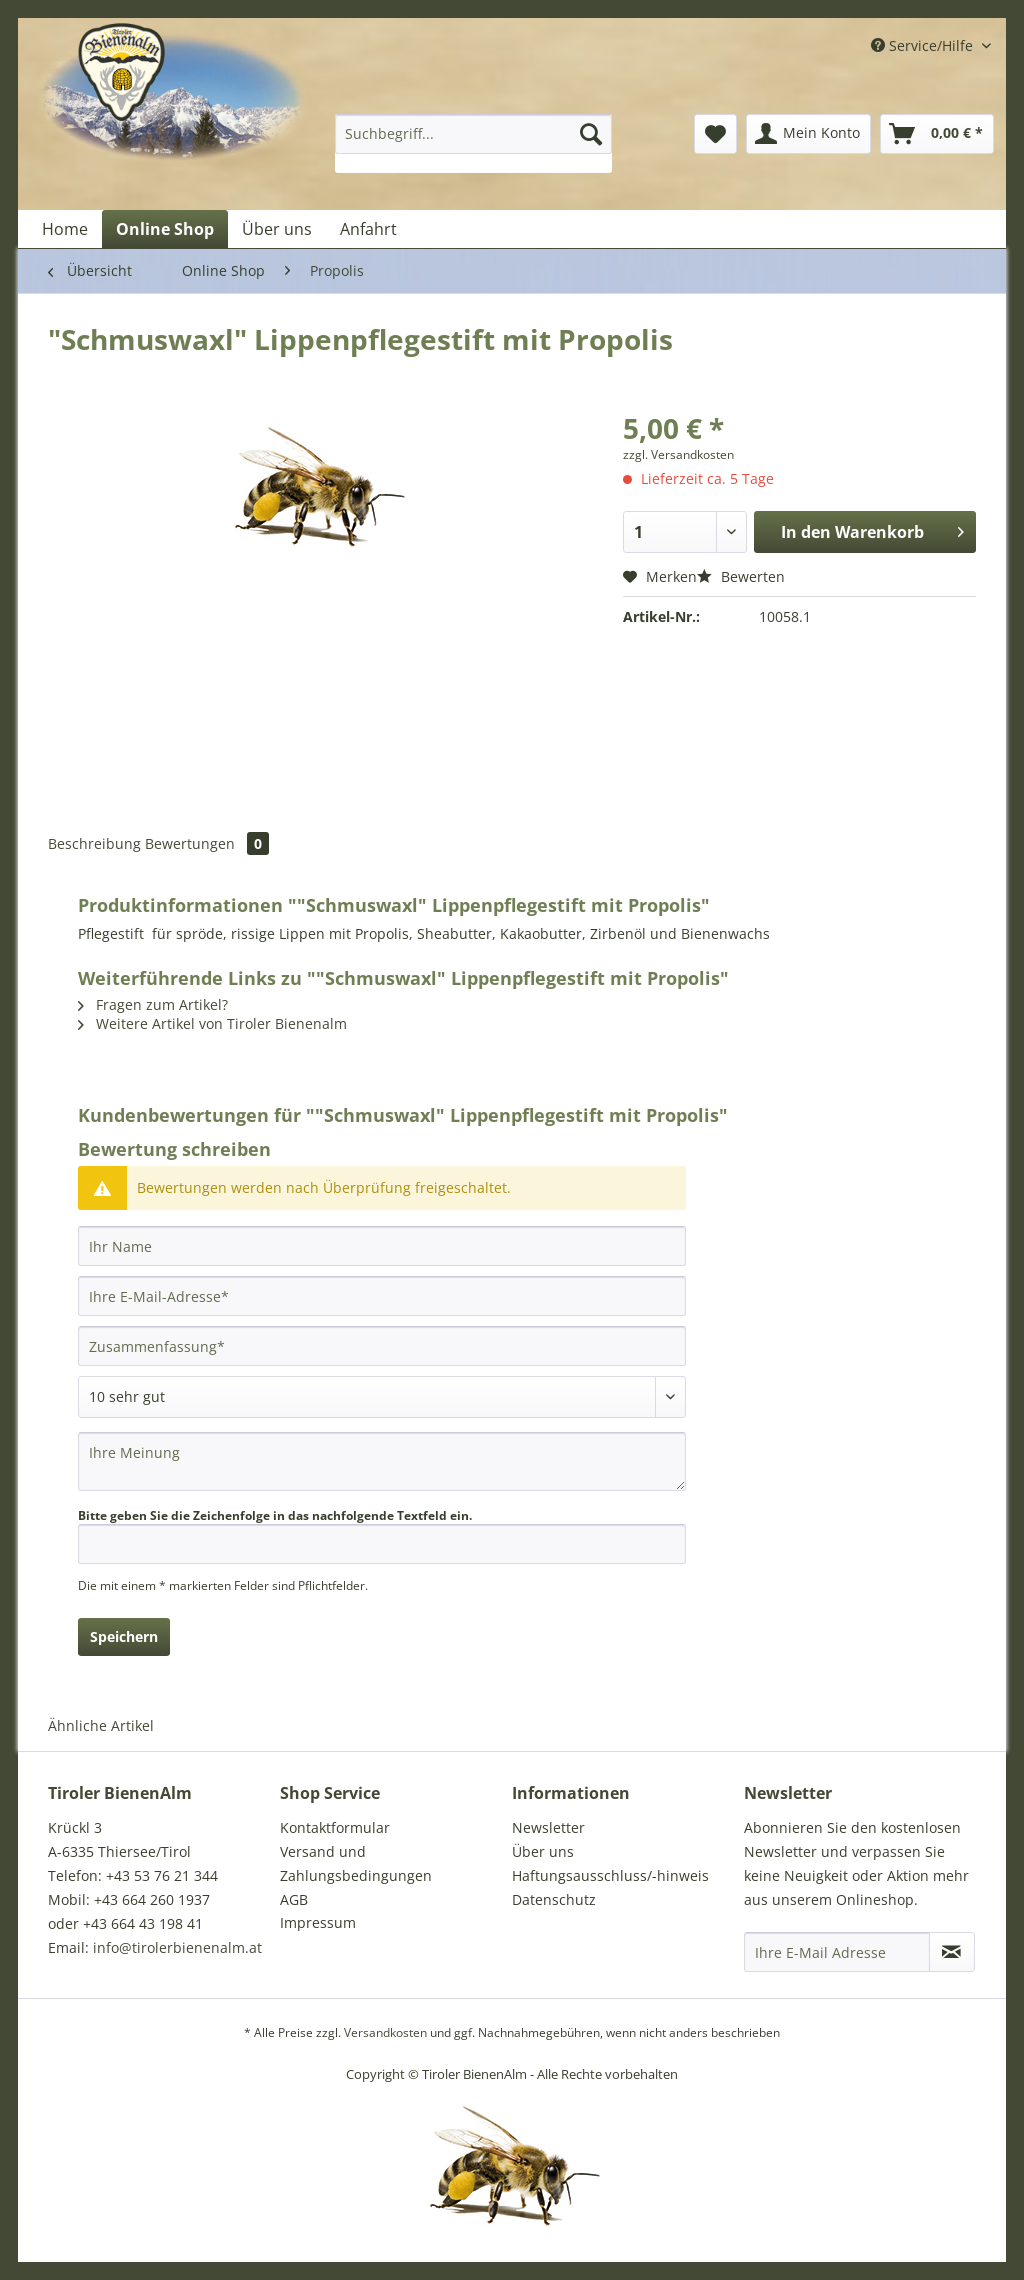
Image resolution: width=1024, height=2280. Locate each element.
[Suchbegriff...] (473, 134)
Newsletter (548, 1827)
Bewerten (741, 576)
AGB (294, 1899)
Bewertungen (207, 843)
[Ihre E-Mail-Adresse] (382, 1296)
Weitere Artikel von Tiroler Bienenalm (212, 1023)
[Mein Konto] (808, 134)
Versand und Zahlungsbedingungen (356, 1863)
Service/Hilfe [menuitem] (924, 45)
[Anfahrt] (368, 229)
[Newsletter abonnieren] (952, 1952)
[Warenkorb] (937, 134)
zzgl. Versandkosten (678, 454)
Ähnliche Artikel (101, 1725)
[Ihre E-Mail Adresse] (837, 1952)
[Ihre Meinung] (382, 1461)
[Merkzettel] (715, 134)
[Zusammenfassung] (382, 1346)
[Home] (65, 229)
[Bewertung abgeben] (382, 1397)
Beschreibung (94, 843)
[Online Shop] (165, 229)
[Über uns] (277, 229)
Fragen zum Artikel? (153, 1004)
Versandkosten (385, 2032)
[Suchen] (591, 134)
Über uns (543, 1851)
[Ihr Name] (382, 1246)
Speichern (124, 1636)
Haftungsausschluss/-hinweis (610, 1875)
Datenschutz (554, 1899)
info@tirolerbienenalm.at (177, 1947)
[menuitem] (473, 143)
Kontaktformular (335, 1827)
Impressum (318, 1922)
